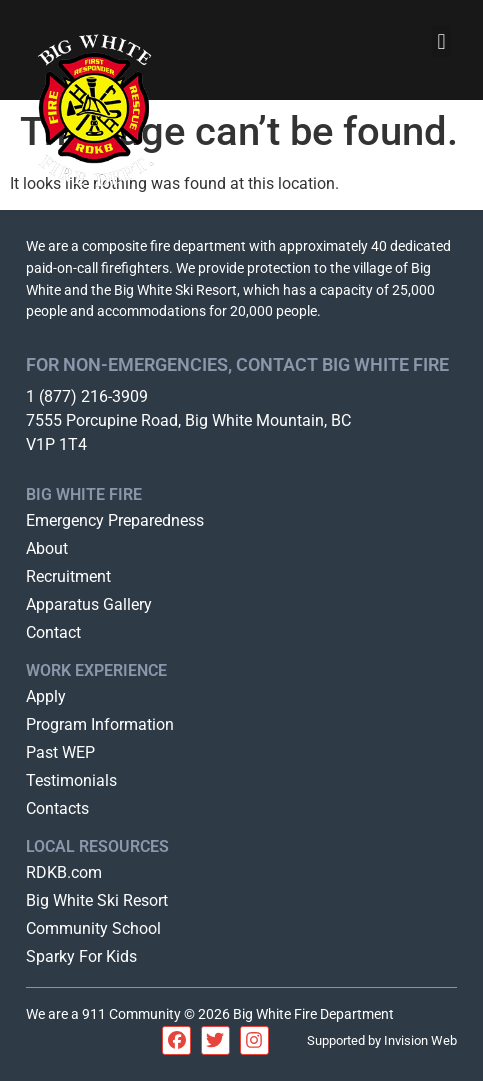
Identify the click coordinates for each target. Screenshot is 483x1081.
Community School (93, 928)
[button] (441, 41)
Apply (46, 696)
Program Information (100, 724)
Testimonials (71, 780)
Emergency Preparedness (115, 520)
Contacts (57, 808)
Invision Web (420, 1040)
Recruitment (68, 576)
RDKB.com (64, 872)
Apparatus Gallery (89, 604)
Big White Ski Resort (97, 900)
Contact (53, 632)
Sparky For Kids (81, 956)
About (47, 548)
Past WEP (60, 752)
